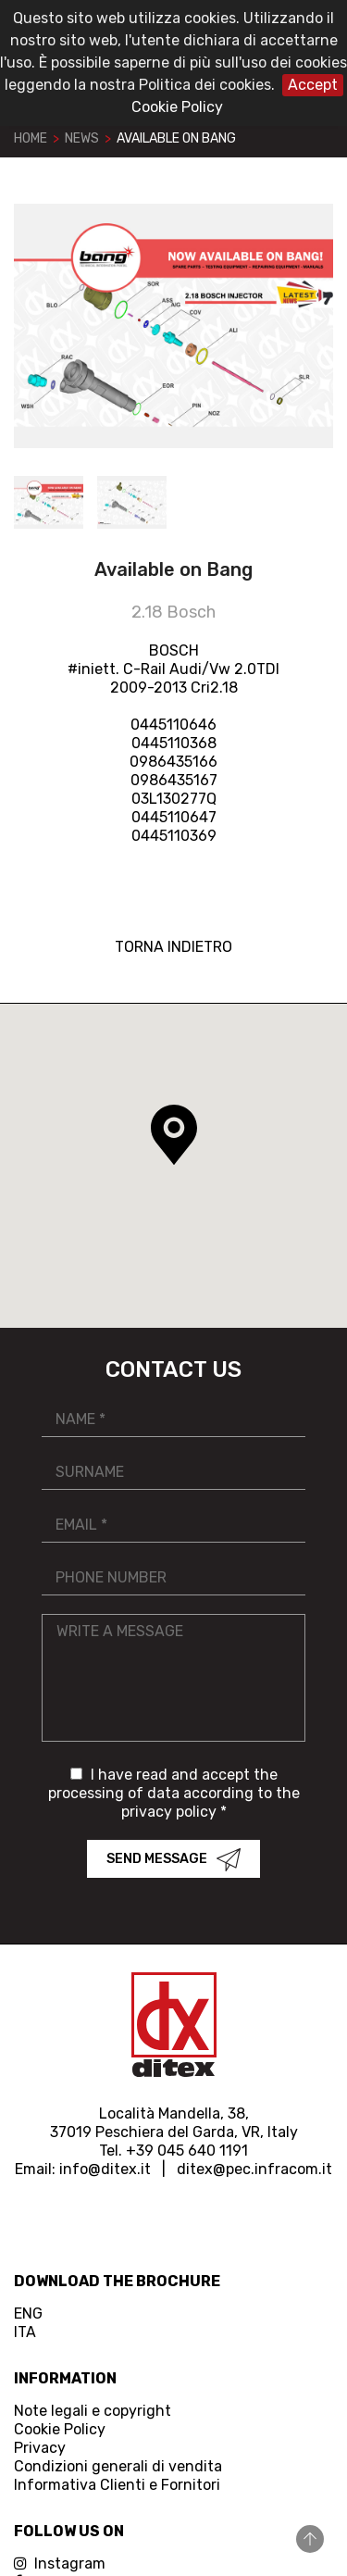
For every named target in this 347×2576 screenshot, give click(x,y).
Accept (313, 85)
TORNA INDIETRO (173, 947)
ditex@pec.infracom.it (254, 2169)
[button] (174, 1135)
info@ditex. (100, 2169)
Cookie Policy (177, 107)
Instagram (59, 2563)
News (82, 138)
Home (30, 138)
